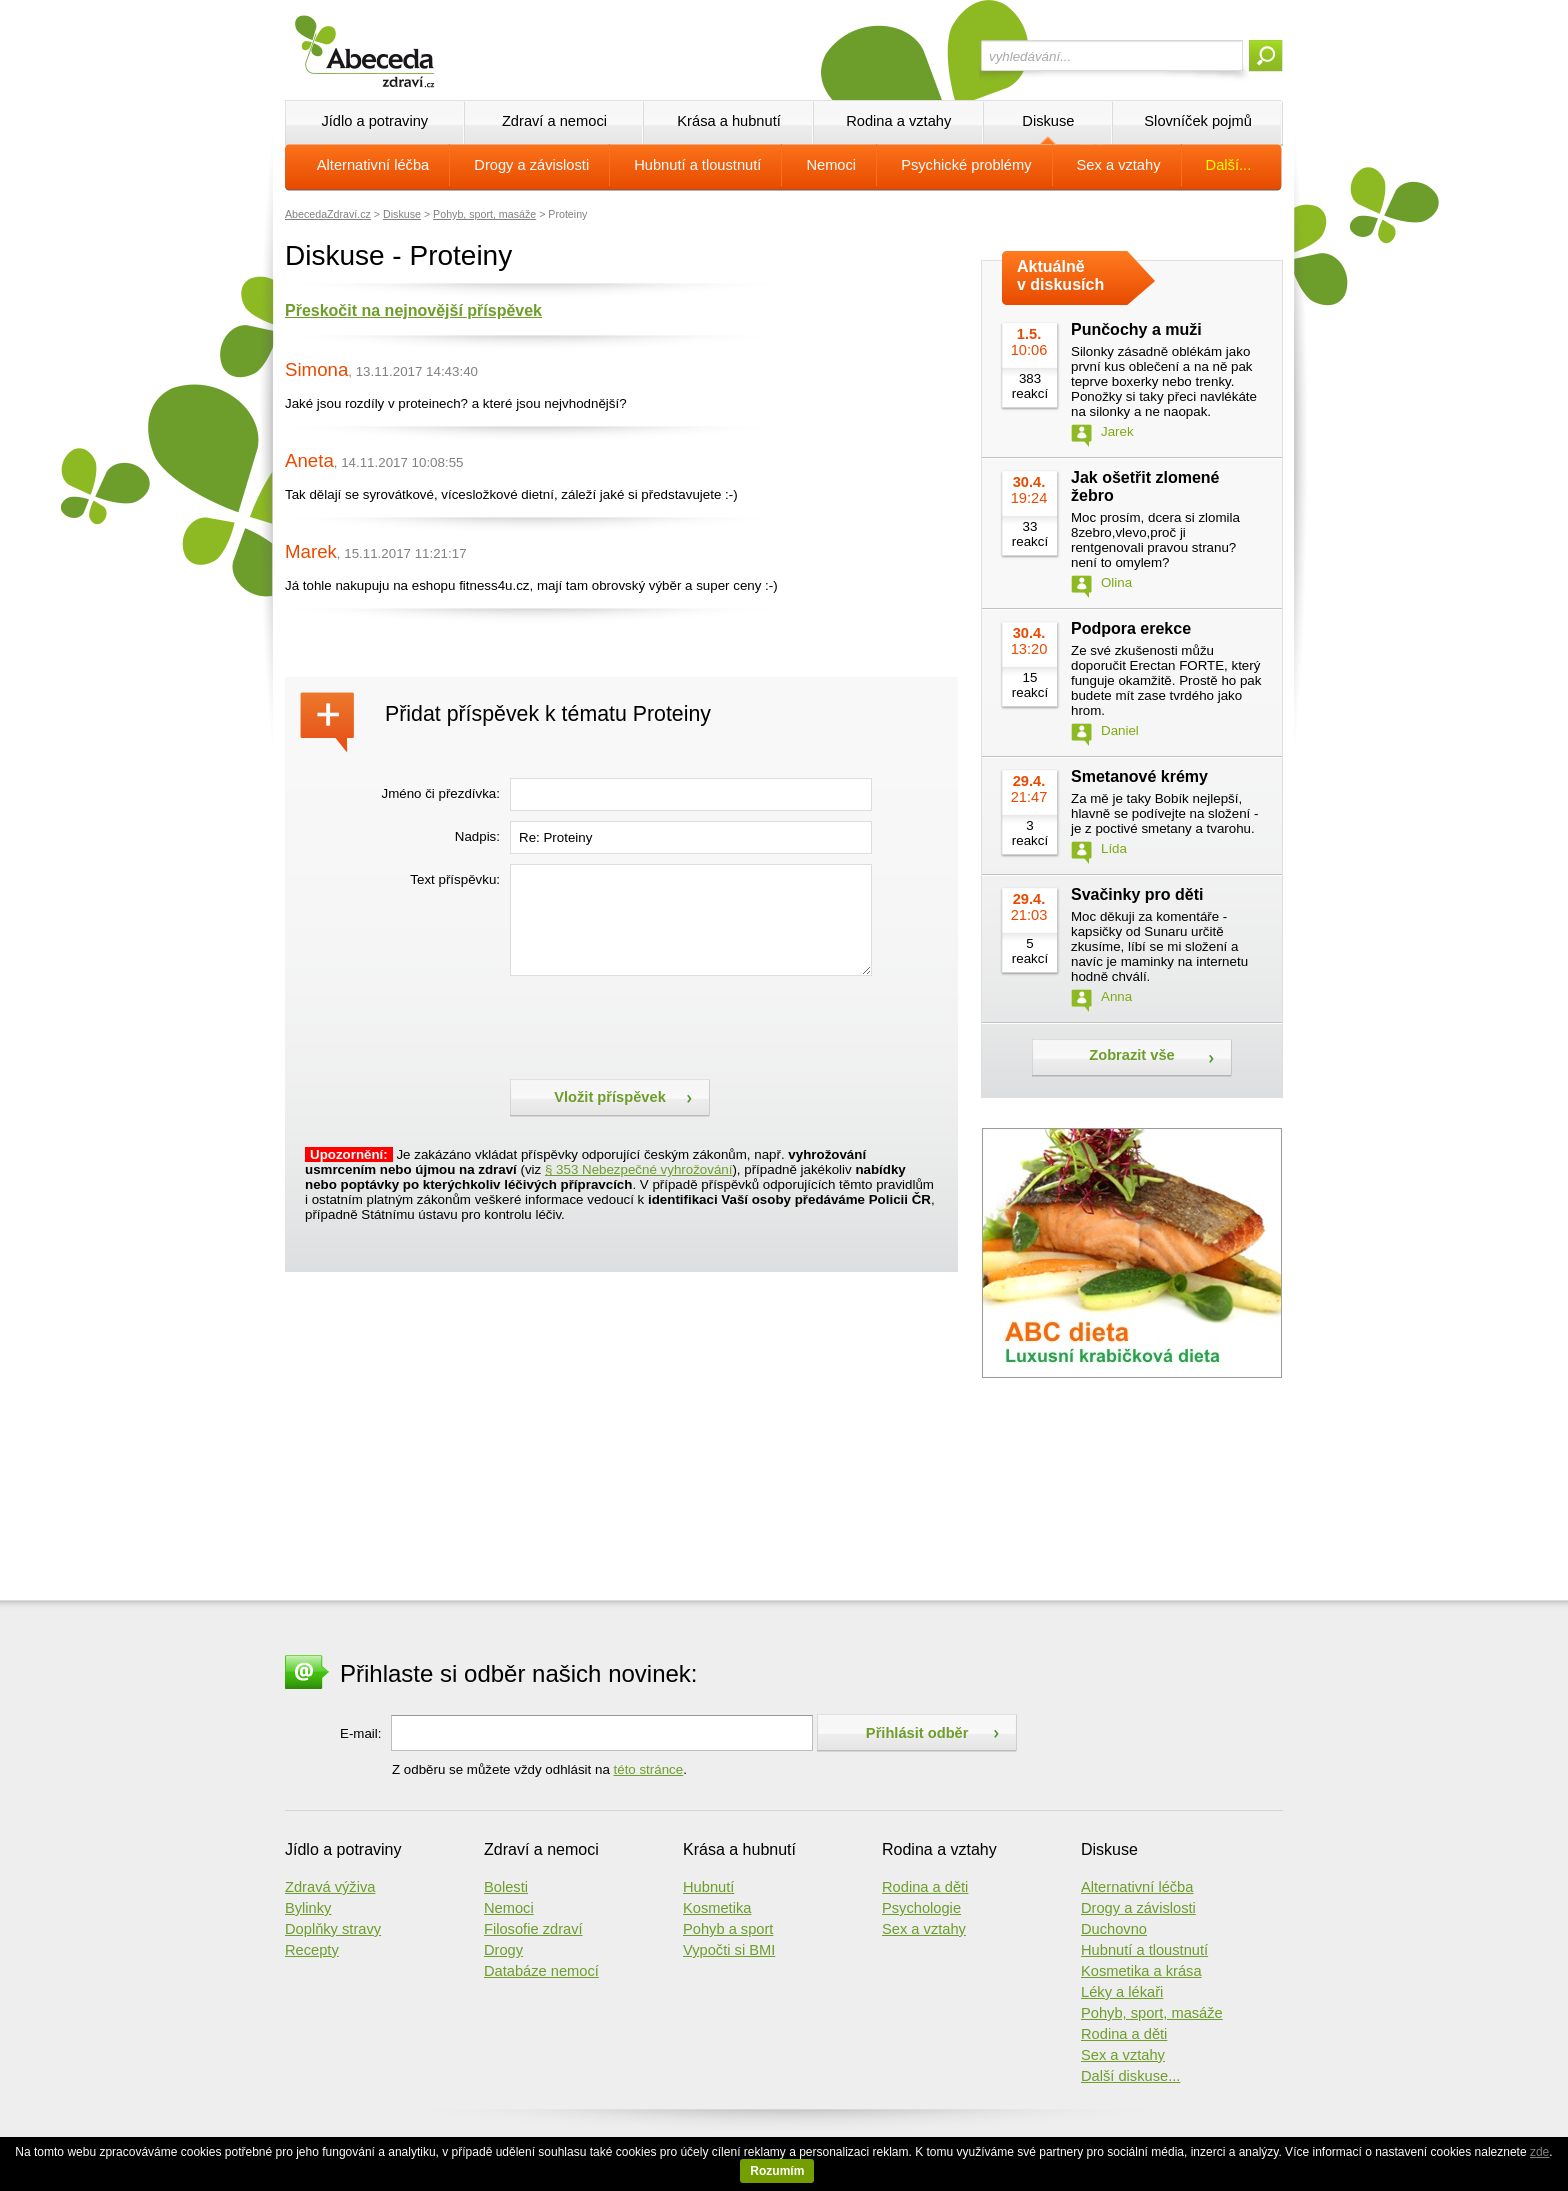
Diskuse (1048, 121)
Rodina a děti (925, 1887)
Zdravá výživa (330, 1887)
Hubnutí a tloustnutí (697, 165)
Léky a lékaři (1122, 1992)
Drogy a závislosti (531, 165)
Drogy (503, 1950)
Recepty (312, 1950)
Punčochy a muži (1136, 329)
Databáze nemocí (541, 1971)
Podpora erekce (1131, 628)
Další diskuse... (1130, 2076)
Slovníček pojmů (1198, 121)
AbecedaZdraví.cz (328, 214)
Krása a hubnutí (728, 121)
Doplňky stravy (333, 1929)
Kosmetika (717, 1908)
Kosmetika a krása (1141, 1971)
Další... (1229, 165)
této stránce (649, 1769)
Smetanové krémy (1139, 776)
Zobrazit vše (1132, 1055)
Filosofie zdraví (533, 1929)
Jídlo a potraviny (374, 121)
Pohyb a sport (728, 1929)
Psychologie (921, 1908)
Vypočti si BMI (729, 1950)
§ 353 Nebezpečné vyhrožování (638, 1169)
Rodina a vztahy (898, 121)
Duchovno (1114, 1929)
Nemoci (831, 165)
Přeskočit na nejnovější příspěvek (413, 310)
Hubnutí (708, 1887)
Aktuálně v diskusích (1060, 275)
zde (1539, 2152)
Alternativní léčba (373, 165)
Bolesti (506, 1887)
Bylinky (308, 1908)
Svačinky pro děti (1137, 894)
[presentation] (662, 1025)
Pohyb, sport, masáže (484, 214)
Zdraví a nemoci (554, 121)
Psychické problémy (966, 165)
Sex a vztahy (1119, 165)
